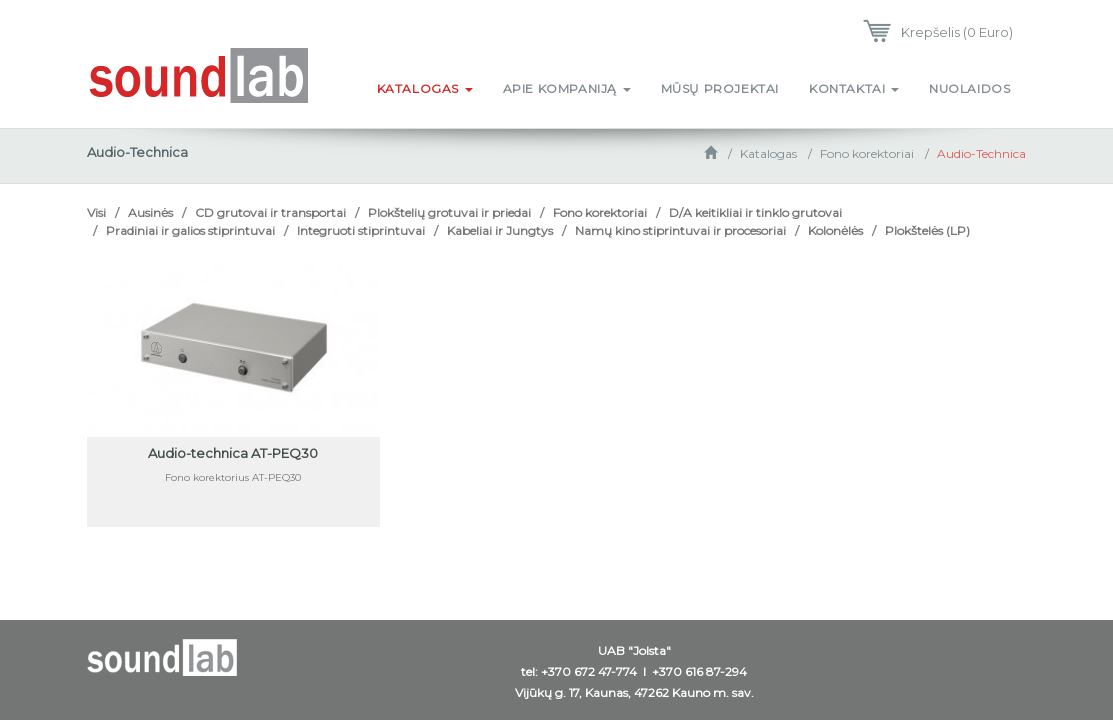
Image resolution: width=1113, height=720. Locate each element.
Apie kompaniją (567, 88)
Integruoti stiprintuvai (361, 230)
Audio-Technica (981, 153)
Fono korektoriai (867, 153)
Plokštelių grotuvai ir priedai (449, 212)
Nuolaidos (969, 88)
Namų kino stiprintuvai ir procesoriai (680, 230)
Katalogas (425, 88)
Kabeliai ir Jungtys (500, 230)
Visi (96, 212)
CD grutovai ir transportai (270, 212)
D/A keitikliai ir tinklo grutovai (755, 212)
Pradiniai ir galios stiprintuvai (190, 230)
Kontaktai (854, 88)
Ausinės (150, 212)
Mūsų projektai (720, 88)
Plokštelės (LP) (927, 230)
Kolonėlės (835, 230)
